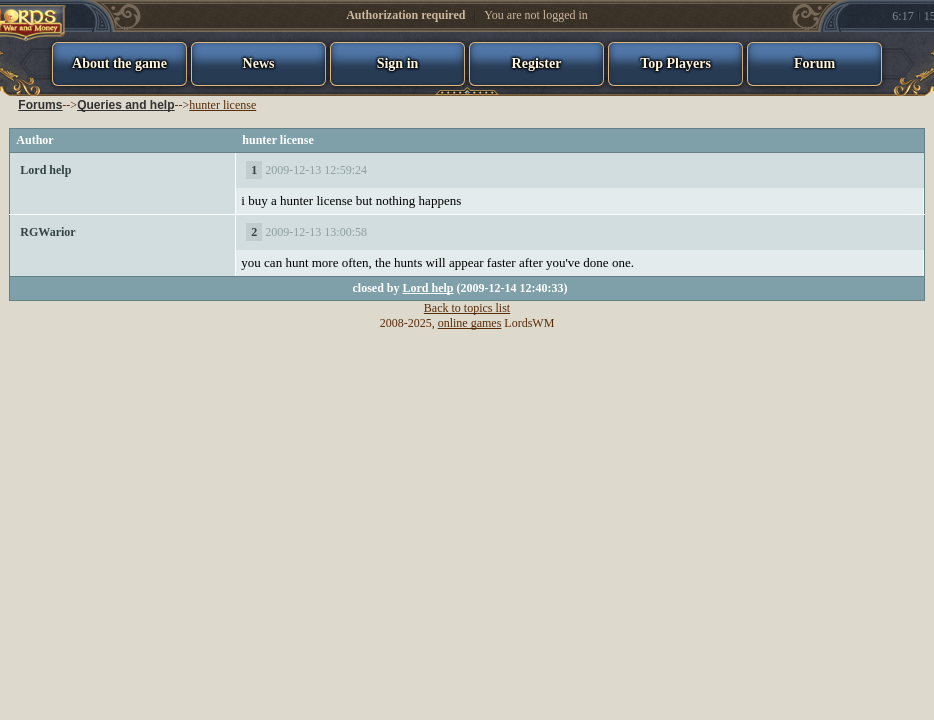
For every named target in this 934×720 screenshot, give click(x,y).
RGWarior (47, 232)
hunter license (222, 105)
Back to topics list (467, 308)
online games (470, 323)
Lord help (45, 170)
